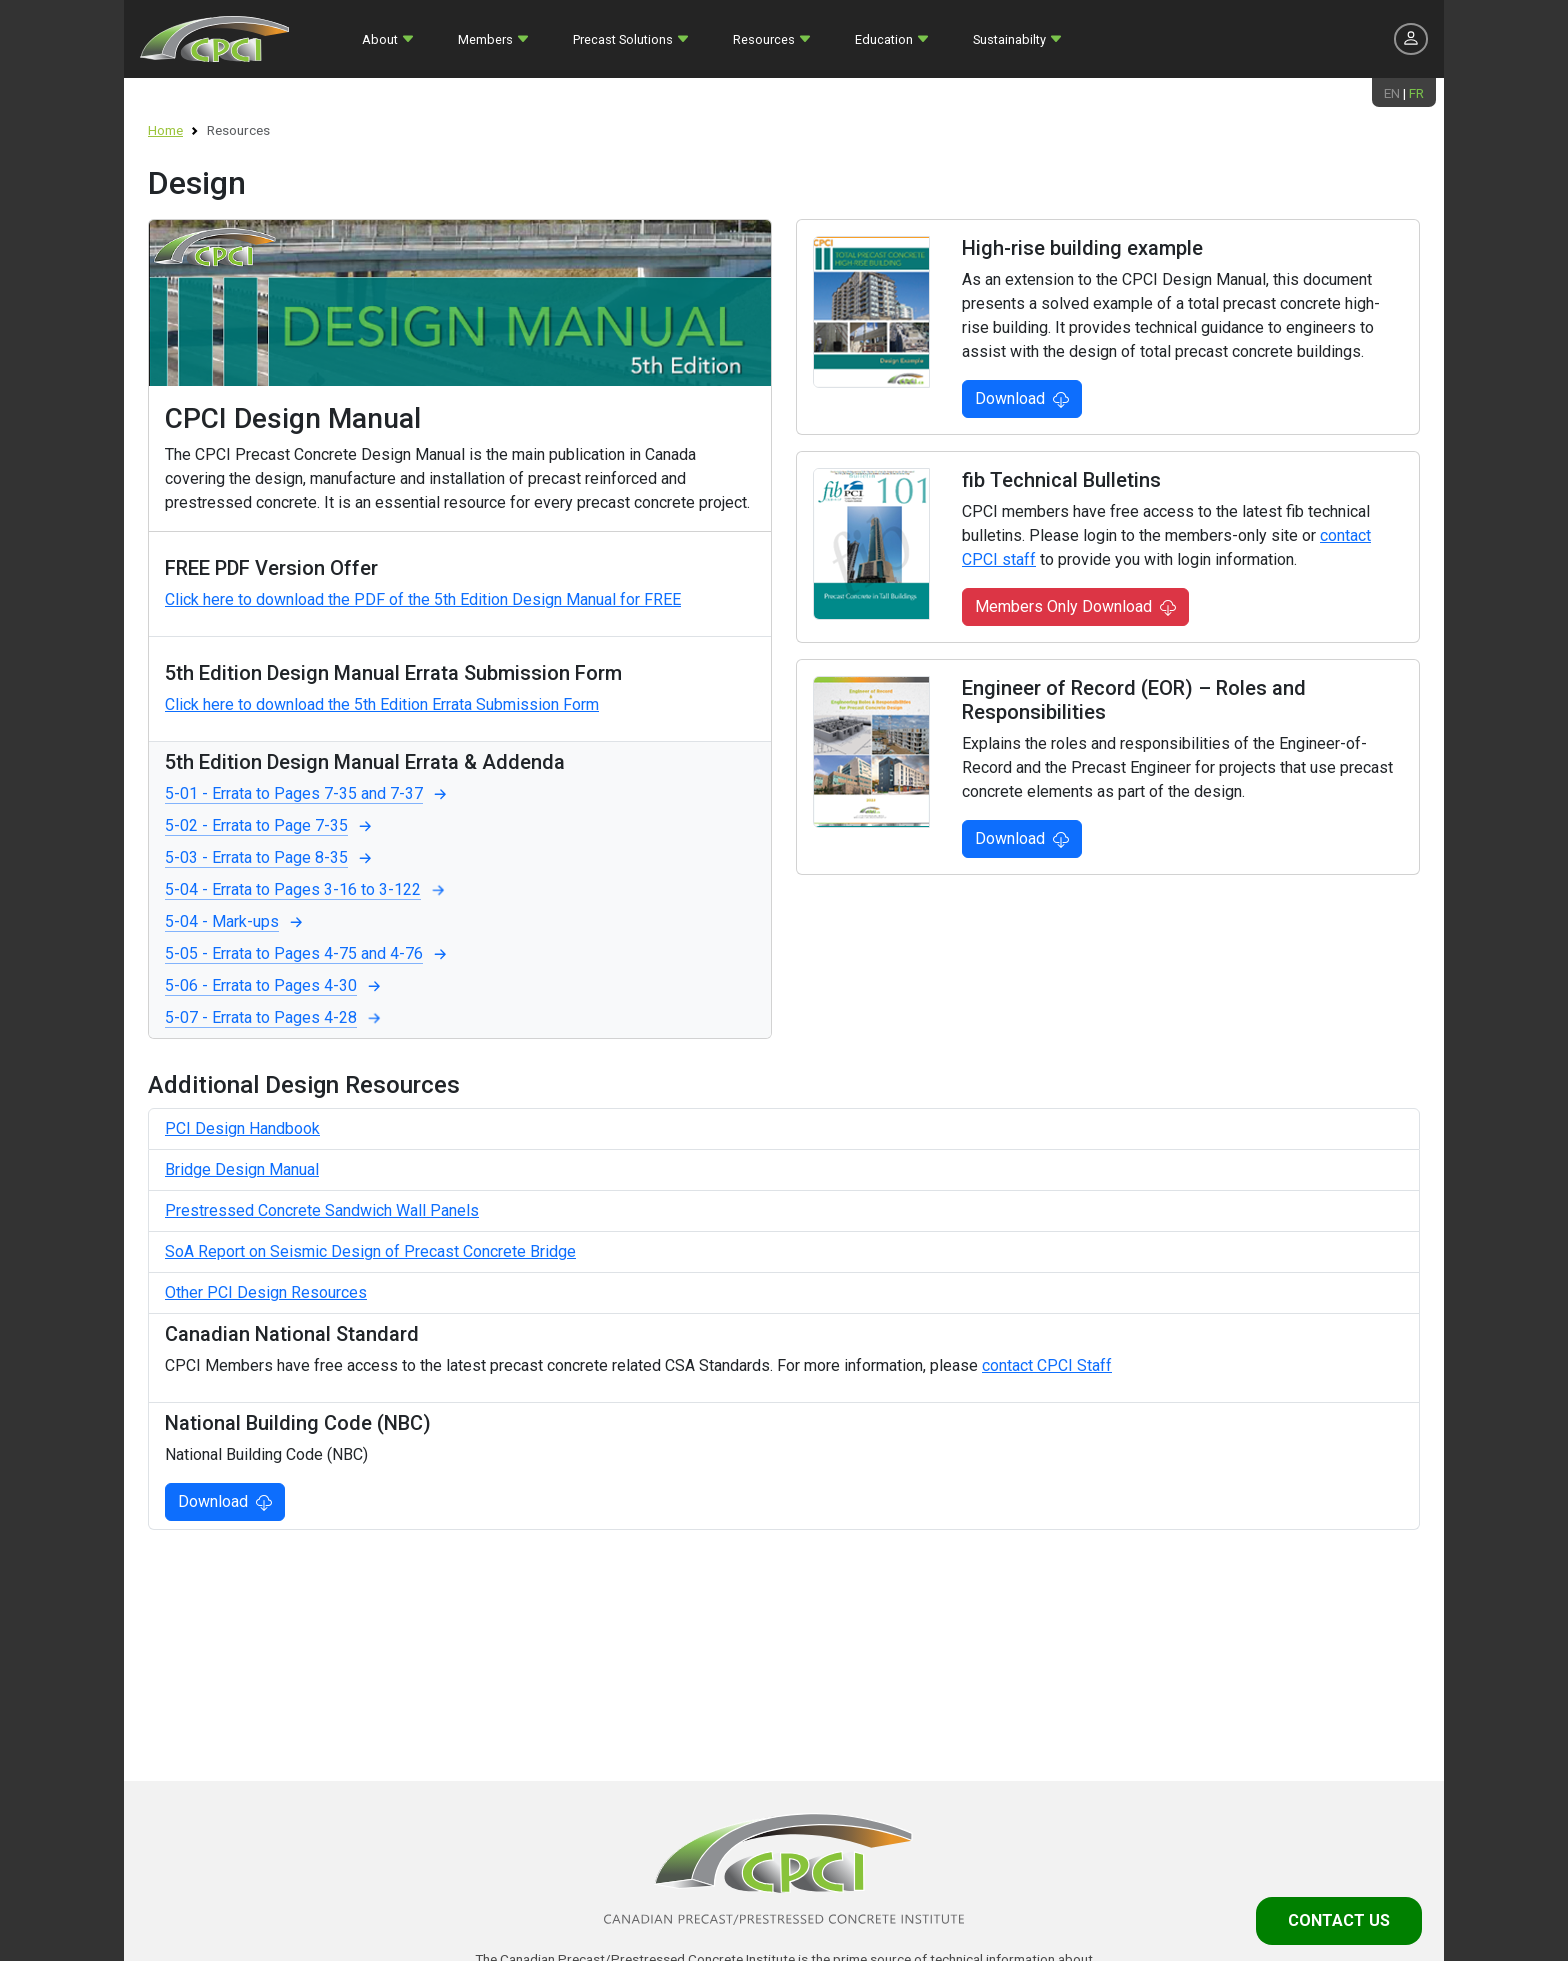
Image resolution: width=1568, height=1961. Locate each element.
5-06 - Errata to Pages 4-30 (275, 986)
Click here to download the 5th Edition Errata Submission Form (382, 704)
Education (884, 39)
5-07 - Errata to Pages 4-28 (275, 1018)
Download (1022, 398)
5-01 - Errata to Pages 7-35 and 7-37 (308, 794)
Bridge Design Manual (242, 1169)
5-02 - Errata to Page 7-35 (270, 826)
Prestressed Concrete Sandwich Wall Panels (322, 1210)
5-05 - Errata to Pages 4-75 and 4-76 (308, 954)
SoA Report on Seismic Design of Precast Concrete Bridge (370, 1251)
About (380, 39)
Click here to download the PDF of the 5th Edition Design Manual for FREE (423, 599)
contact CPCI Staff (1047, 1365)
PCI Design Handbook (242, 1128)
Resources (764, 39)
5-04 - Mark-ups (236, 922)
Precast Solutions (623, 39)
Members (485, 39)
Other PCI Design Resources (266, 1292)
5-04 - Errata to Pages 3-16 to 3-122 (307, 890)
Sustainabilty (1009, 39)
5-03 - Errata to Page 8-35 (270, 858)
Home (165, 130)
